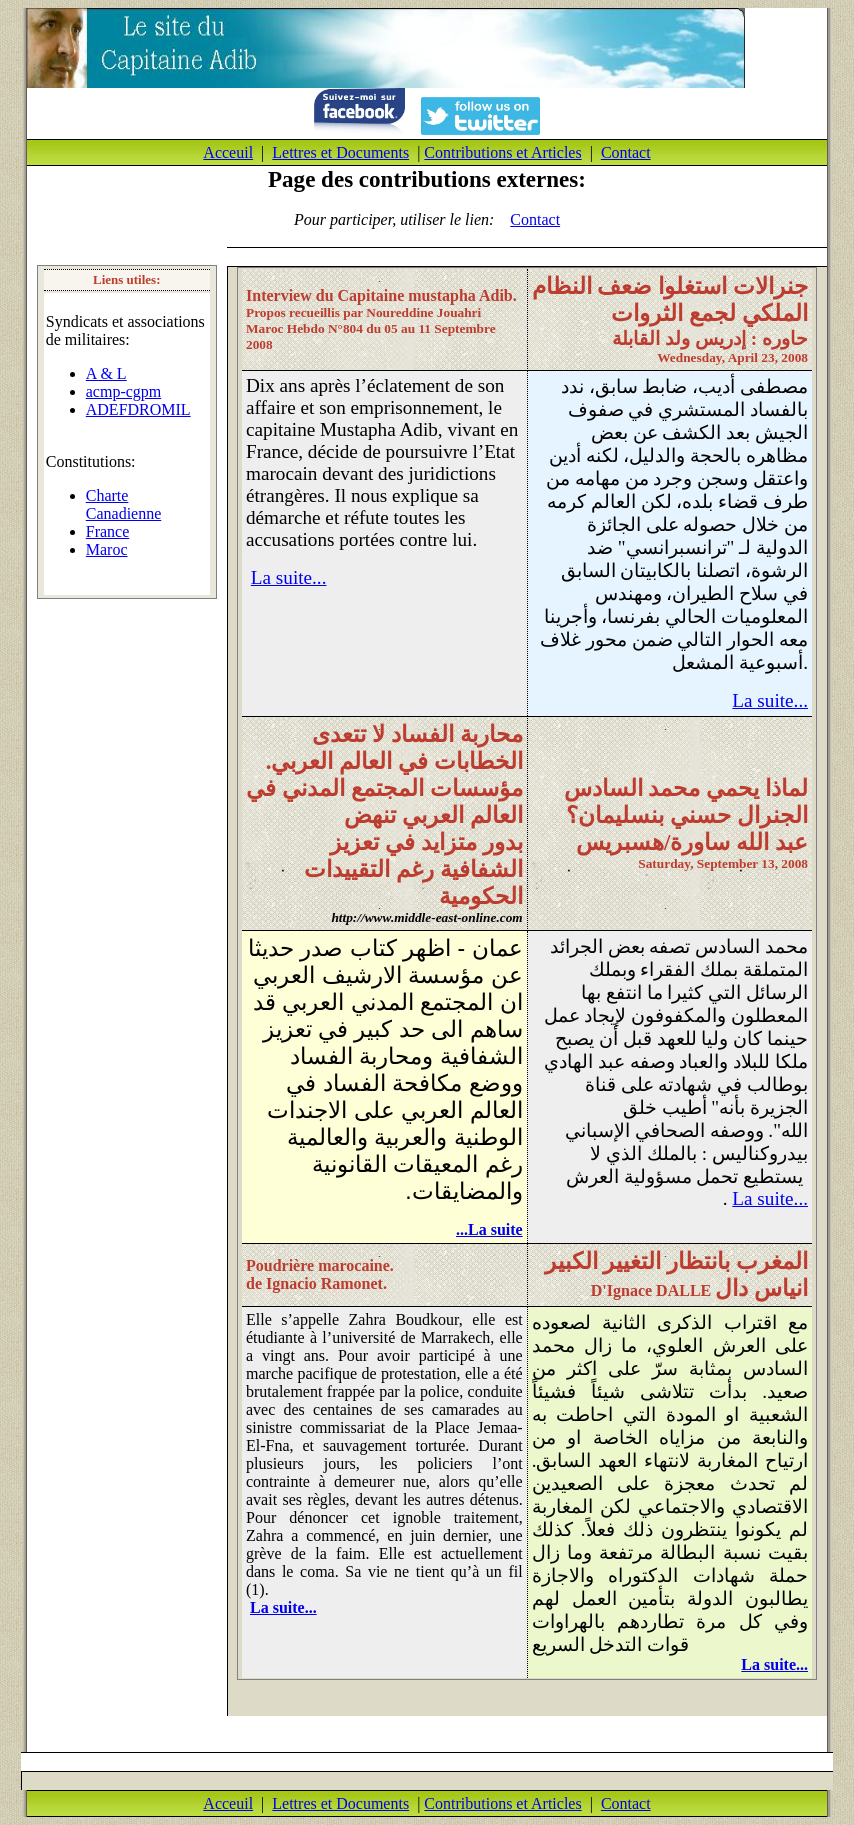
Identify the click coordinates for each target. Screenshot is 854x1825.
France (108, 531)
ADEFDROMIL (138, 409)
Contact (626, 152)
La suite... (289, 577)
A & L (106, 373)
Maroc (107, 549)
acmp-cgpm (124, 391)
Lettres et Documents (340, 152)
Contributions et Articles (502, 152)
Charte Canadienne (124, 504)
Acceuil (228, 152)
